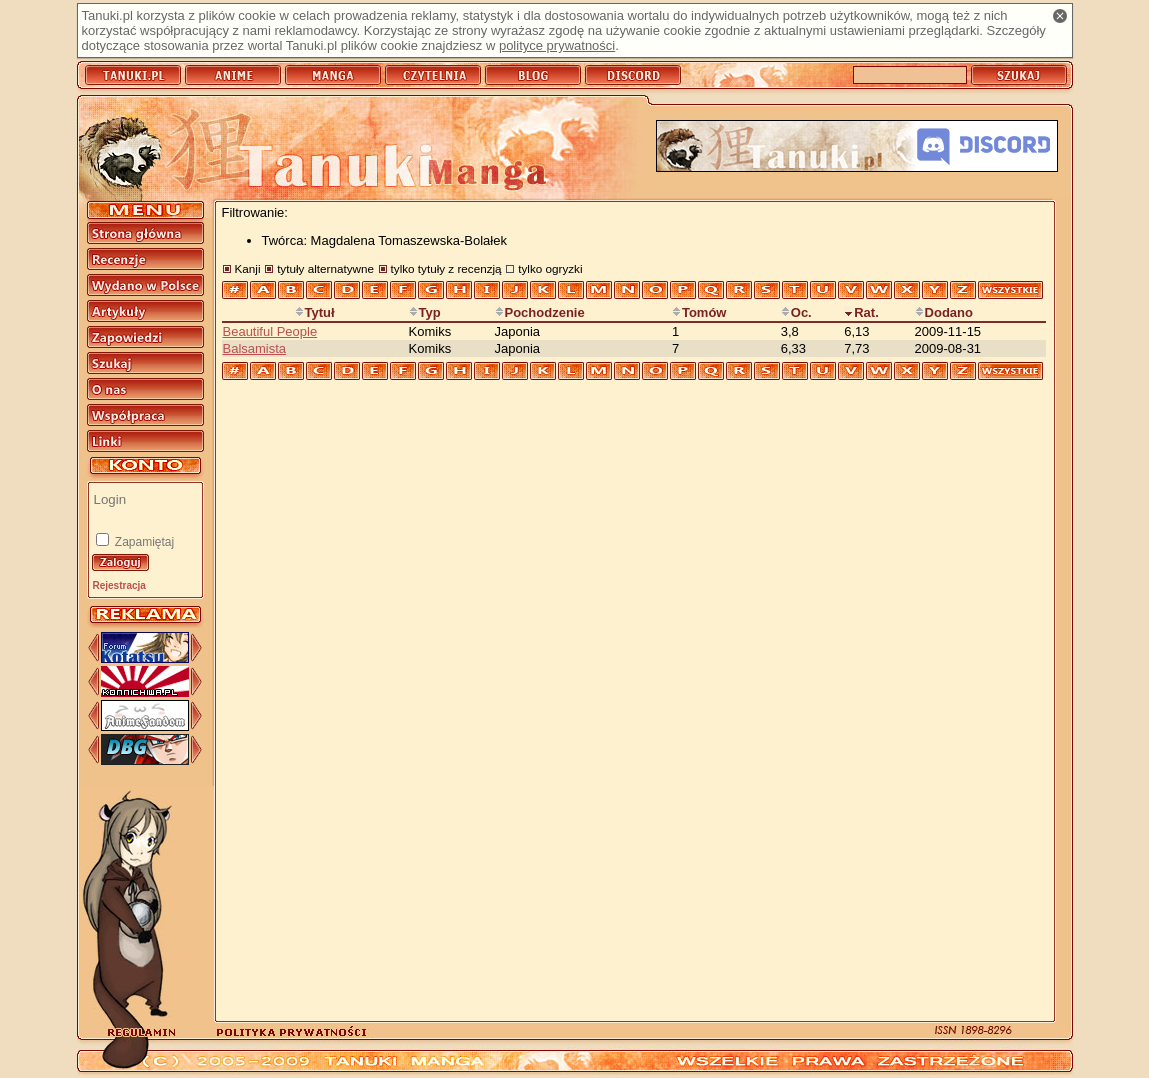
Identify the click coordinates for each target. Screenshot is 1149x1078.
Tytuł (315, 312)
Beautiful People (270, 331)
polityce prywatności (557, 45)
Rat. (861, 312)
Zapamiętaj (143, 542)
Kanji (248, 268)
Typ (425, 312)
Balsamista (255, 348)
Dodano (944, 312)
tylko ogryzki (550, 268)
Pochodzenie (540, 312)
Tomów (699, 312)
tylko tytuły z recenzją (446, 268)
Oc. (796, 312)
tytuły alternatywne (325, 268)
